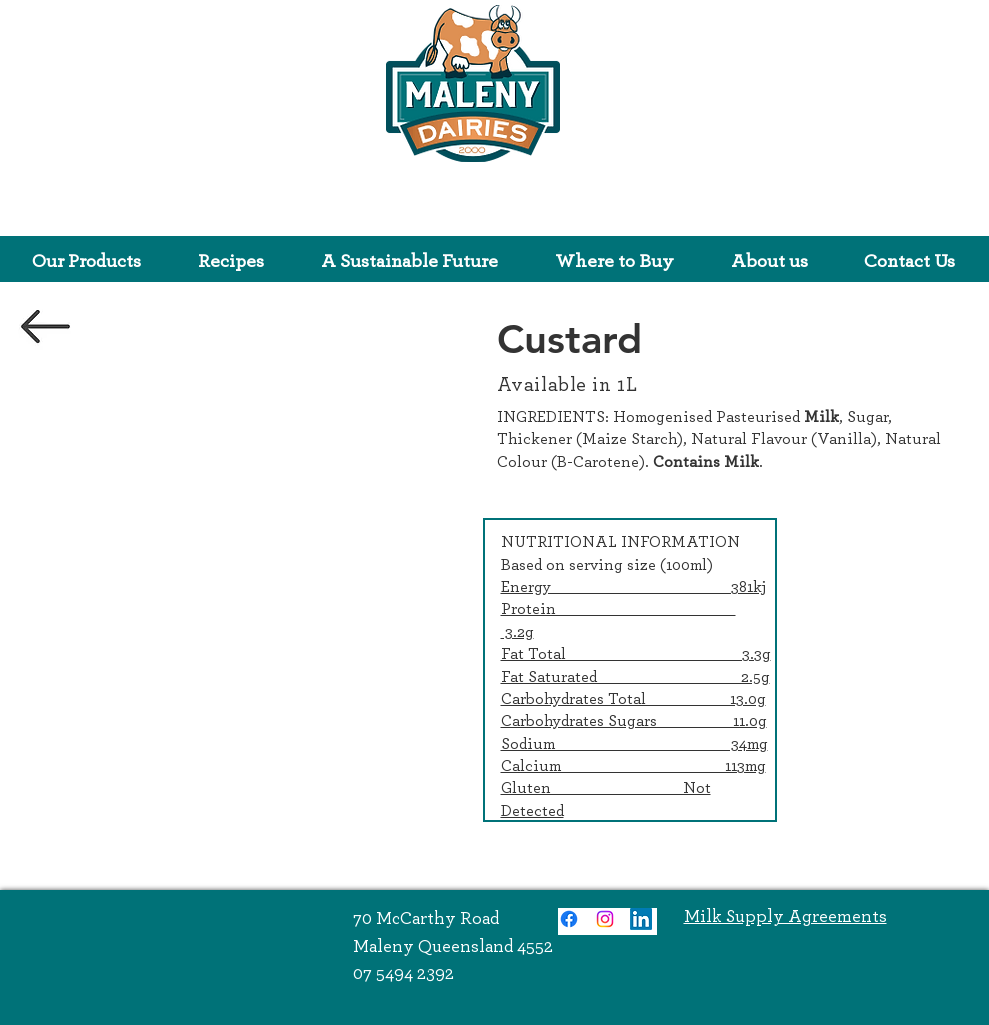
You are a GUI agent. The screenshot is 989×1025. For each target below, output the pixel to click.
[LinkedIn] (641, 919)
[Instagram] (605, 919)
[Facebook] (569, 919)
